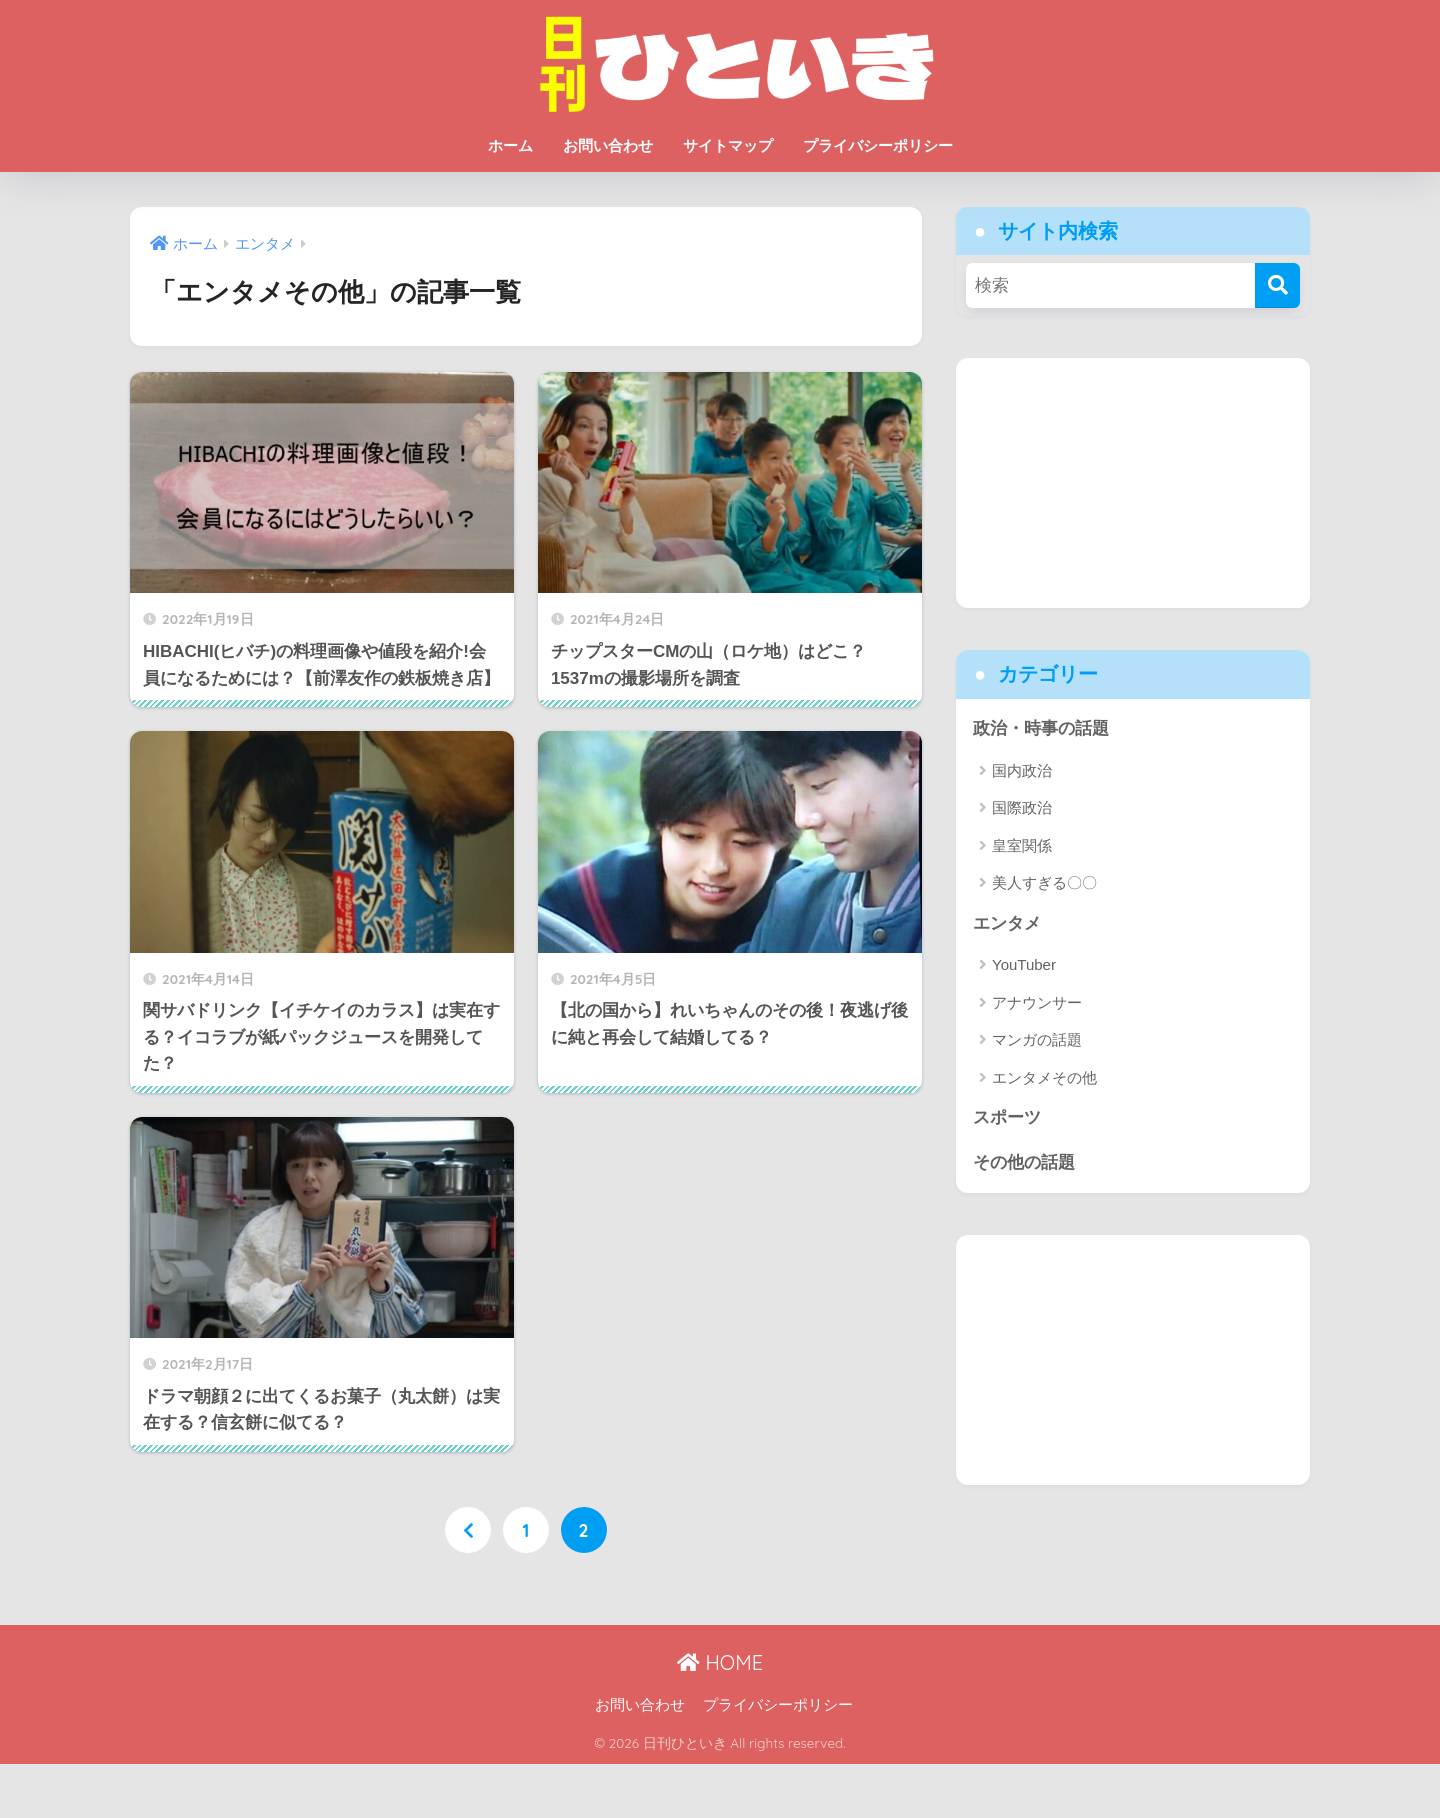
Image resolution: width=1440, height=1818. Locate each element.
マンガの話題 (1037, 1039)
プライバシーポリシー (878, 145)
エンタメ (1007, 923)
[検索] (1277, 285)
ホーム (510, 145)
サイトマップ (728, 145)
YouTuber (1024, 964)
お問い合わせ (608, 145)
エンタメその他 (1044, 1077)
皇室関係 (1022, 845)
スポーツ (1007, 1117)
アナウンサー (1037, 1002)
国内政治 (1022, 770)
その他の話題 (1024, 1162)
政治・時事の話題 (1041, 728)
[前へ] (468, 1530)
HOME (720, 1662)
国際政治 (1022, 807)
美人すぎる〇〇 (1044, 882)
